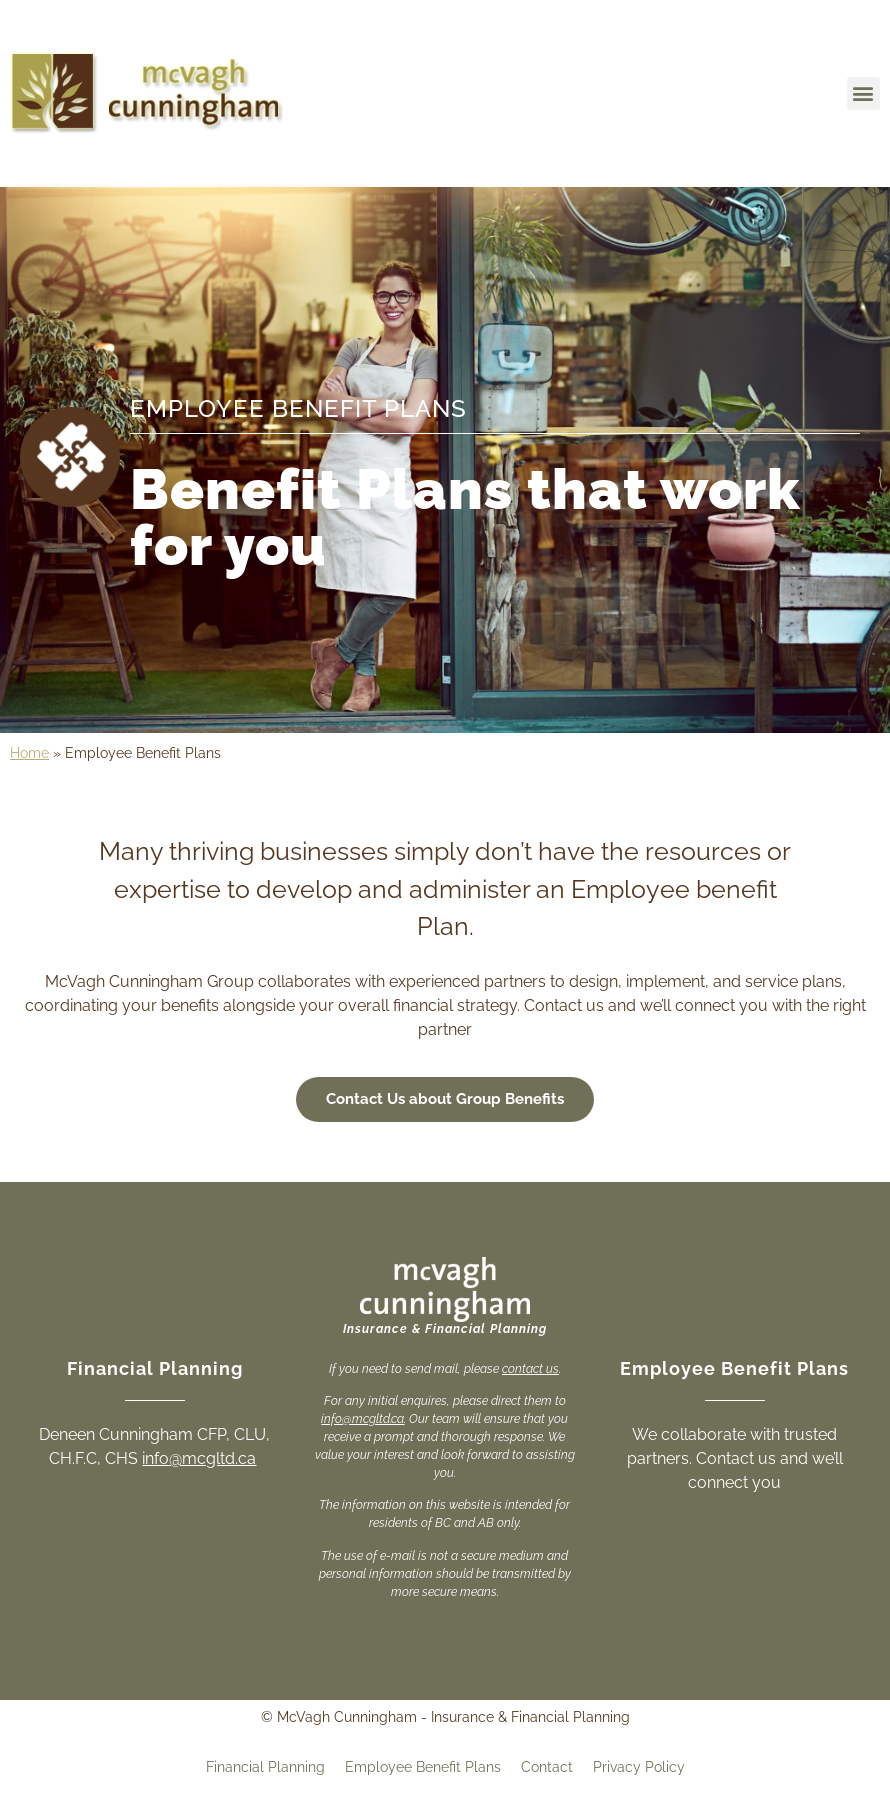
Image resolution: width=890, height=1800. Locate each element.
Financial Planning (265, 1767)
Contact (547, 1767)
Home (29, 753)
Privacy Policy (639, 1767)
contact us (530, 1369)
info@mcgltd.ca (199, 1458)
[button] (863, 93)
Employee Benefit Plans (423, 1767)
